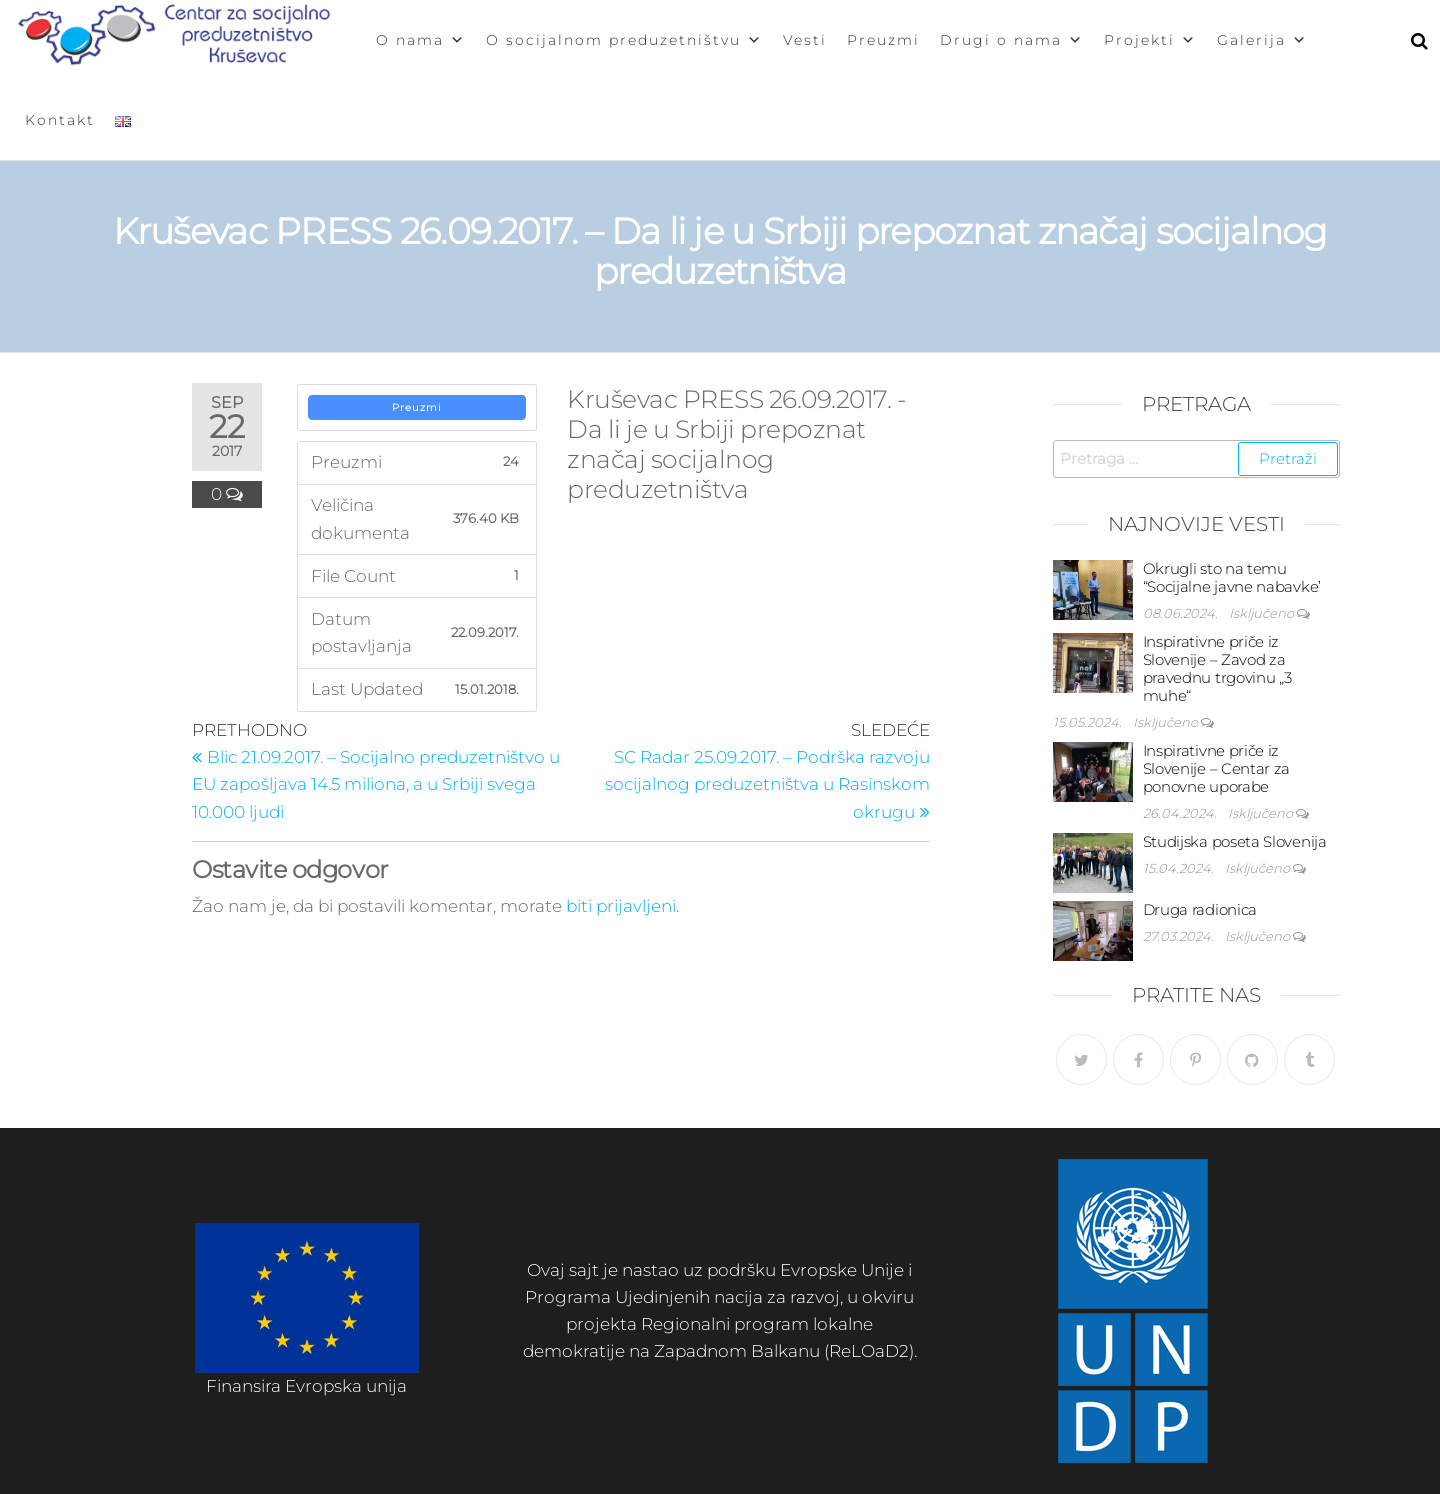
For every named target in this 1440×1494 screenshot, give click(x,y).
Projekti (1150, 40)
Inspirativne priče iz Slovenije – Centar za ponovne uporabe (1217, 768)
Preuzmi (883, 40)
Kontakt (60, 120)
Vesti (805, 40)
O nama (421, 40)
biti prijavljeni (621, 906)
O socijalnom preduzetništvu (624, 40)
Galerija (1262, 40)
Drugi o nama (1012, 40)
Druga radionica (1200, 909)
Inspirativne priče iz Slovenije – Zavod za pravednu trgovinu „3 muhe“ (1217, 668)
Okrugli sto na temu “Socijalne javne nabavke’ (1232, 577)
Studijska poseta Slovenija (1235, 841)
